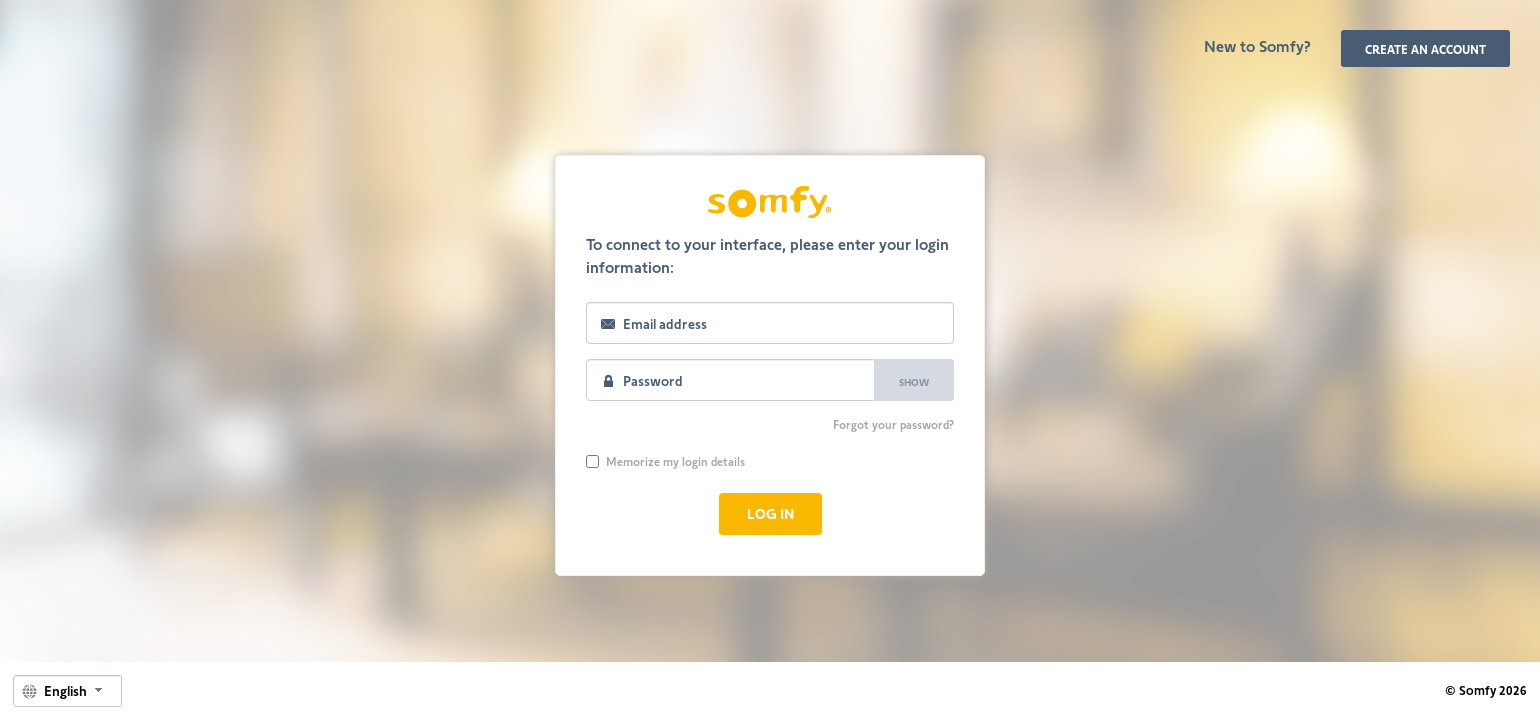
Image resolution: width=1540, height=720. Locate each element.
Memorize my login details (665, 461)
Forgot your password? (893, 424)
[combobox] (67, 691)
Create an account (1425, 49)
